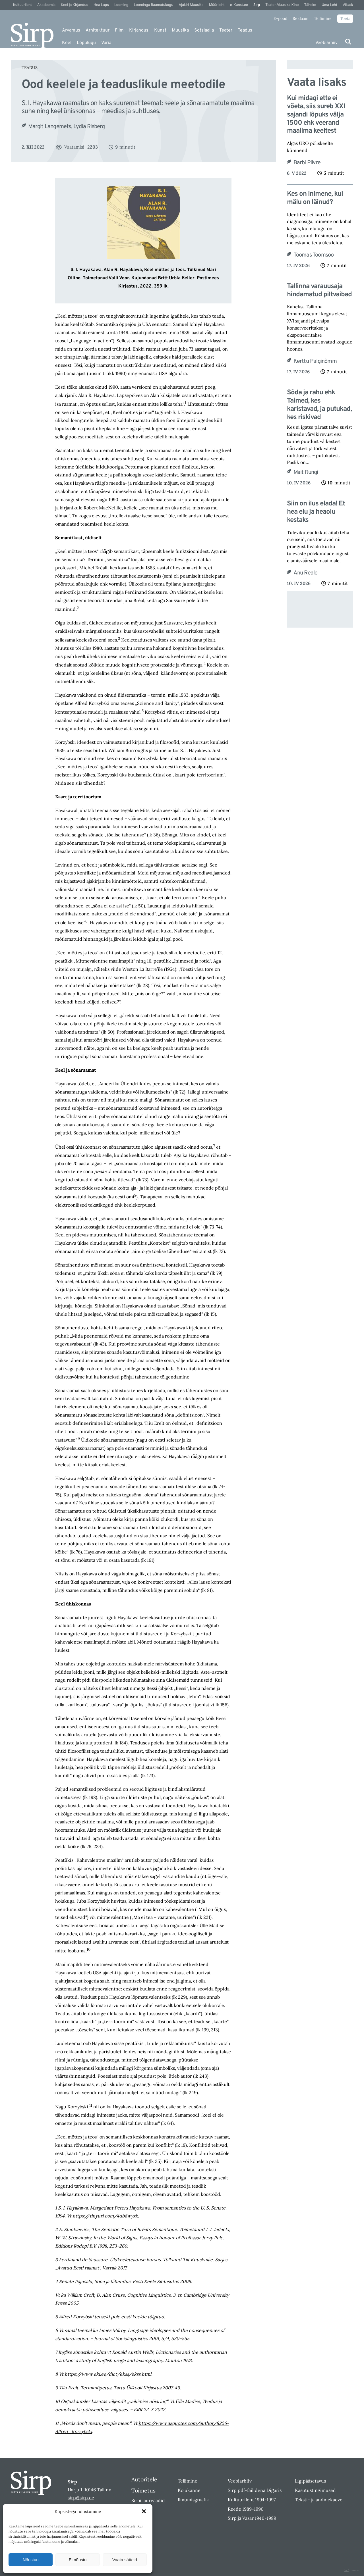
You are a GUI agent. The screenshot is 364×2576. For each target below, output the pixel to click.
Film (119, 30)
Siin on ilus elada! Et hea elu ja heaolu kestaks (316, 512)
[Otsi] (348, 42)
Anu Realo (305, 573)
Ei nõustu (78, 2559)
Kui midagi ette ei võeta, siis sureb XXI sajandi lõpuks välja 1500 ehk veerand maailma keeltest (316, 114)
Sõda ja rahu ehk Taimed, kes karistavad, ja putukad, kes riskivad (319, 405)
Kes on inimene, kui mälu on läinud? (315, 198)
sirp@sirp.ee (81, 2497)
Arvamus (71, 30)
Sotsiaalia (204, 30)
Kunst (160, 30)
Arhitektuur (97, 30)
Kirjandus (138, 30)
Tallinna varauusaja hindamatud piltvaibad (319, 290)
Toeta (345, 18)
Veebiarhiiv (326, 43)
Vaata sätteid (124, 2559)
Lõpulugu (86, 43)
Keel (66, 43)
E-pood (280, 18)
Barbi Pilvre (306, 162)
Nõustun (31, 2559)
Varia (106, 43)
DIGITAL (351, 2570)
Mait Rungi (305, 472)
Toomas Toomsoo (313, 255)
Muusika (180, 30)
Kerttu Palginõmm (315, 361)
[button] (144, 2511)
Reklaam (301, 18)
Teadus (245, 30)
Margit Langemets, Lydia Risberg (66, 126)
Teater (225, 30)
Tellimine (323, 18)
